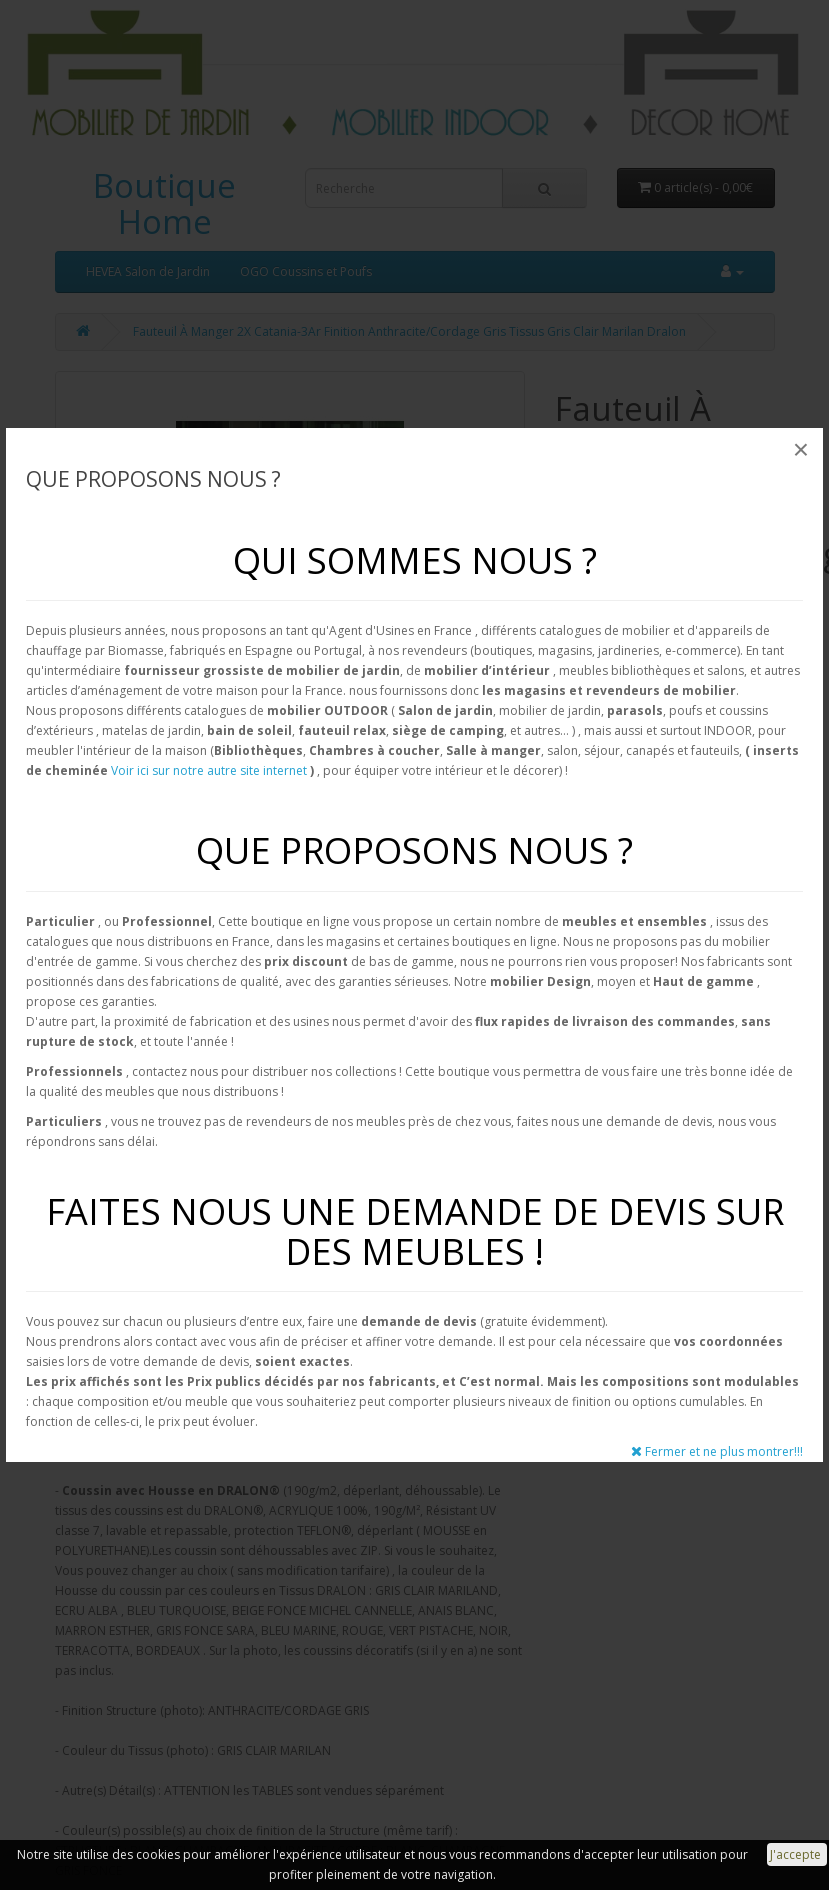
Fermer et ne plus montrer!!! (717, 1451)
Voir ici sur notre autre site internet (209, 770)
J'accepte (797, 1854)
